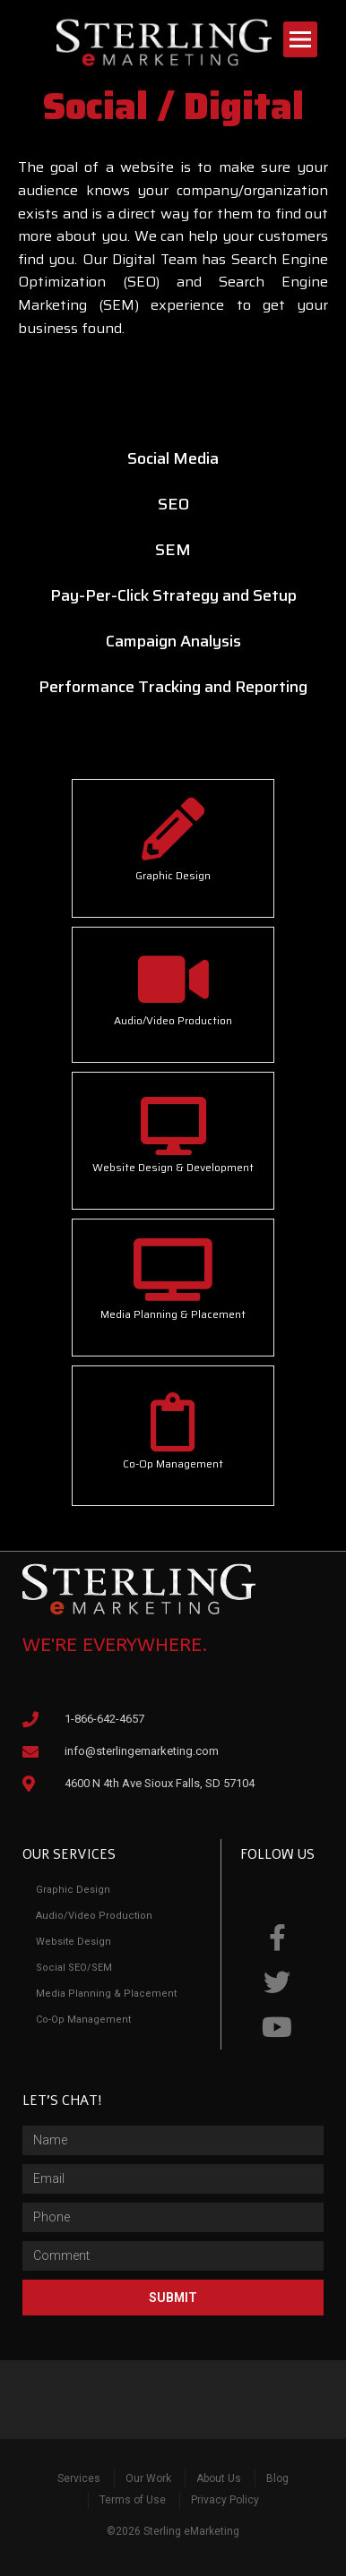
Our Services (69, 1854)
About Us (218, 2478)
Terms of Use (132, 2500)
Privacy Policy (225, 2500)
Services (78, 2478)
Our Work (148, 2478)
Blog (277, 2478)
